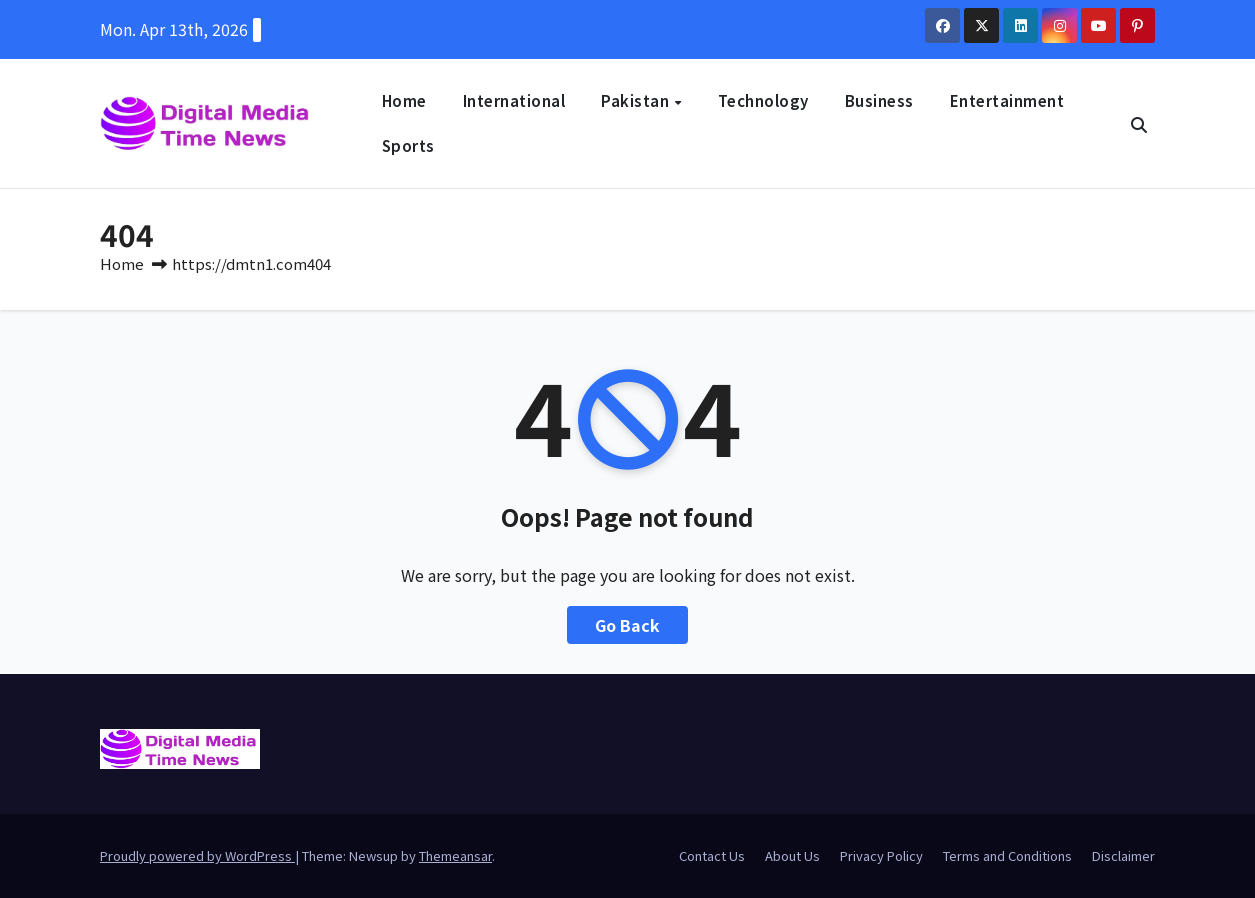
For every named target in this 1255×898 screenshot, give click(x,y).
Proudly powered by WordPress (197, 855)
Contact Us (712, 855)
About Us (792, 855)
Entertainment (1007, 100)
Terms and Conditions (1007, 855)
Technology (763, 100)
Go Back (627, 625)
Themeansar (455, 855)
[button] (1139, 124)
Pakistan (637, 100)
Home (404, 100)
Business (879, 100)
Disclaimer (1123, 855)
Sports (408, 145)
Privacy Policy (881, 855)
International (514, 100)
